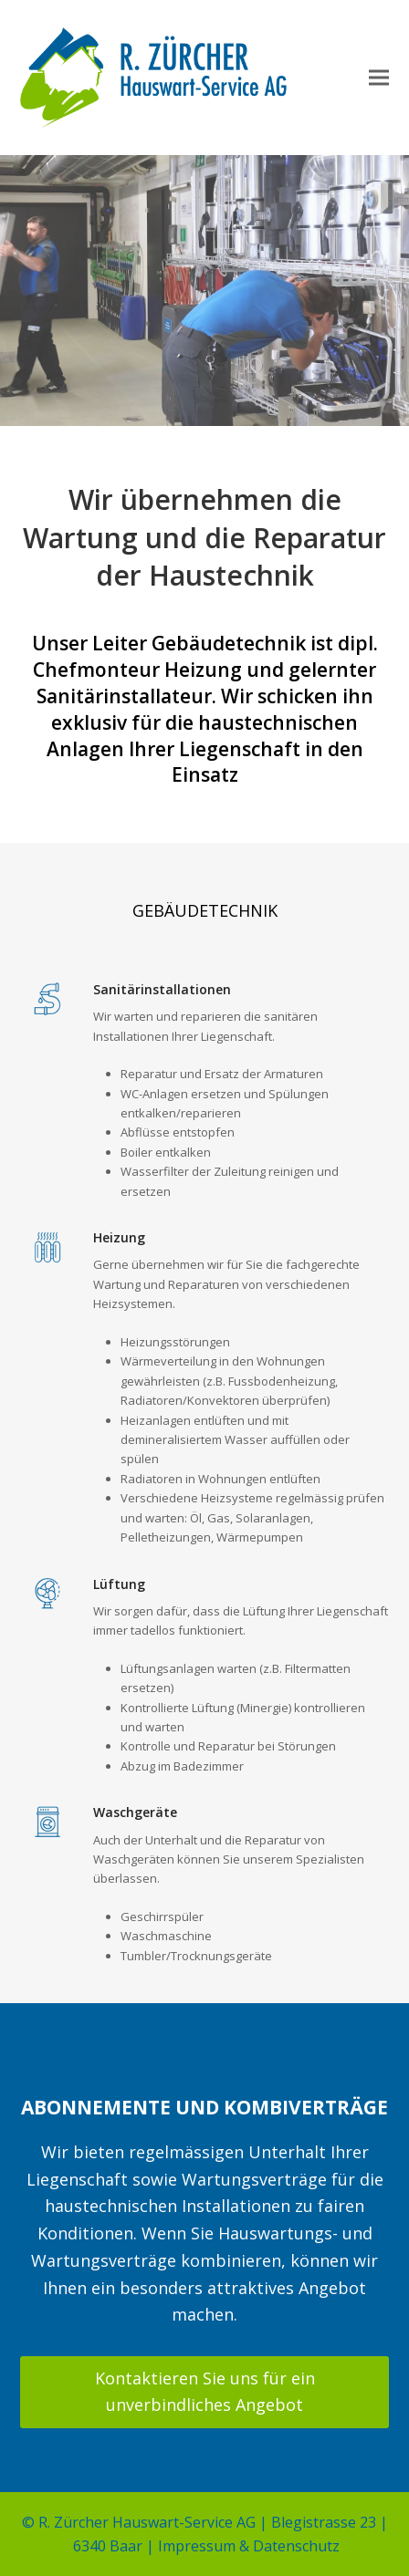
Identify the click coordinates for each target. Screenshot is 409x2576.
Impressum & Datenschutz (249, 2546)
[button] (379, 78)
